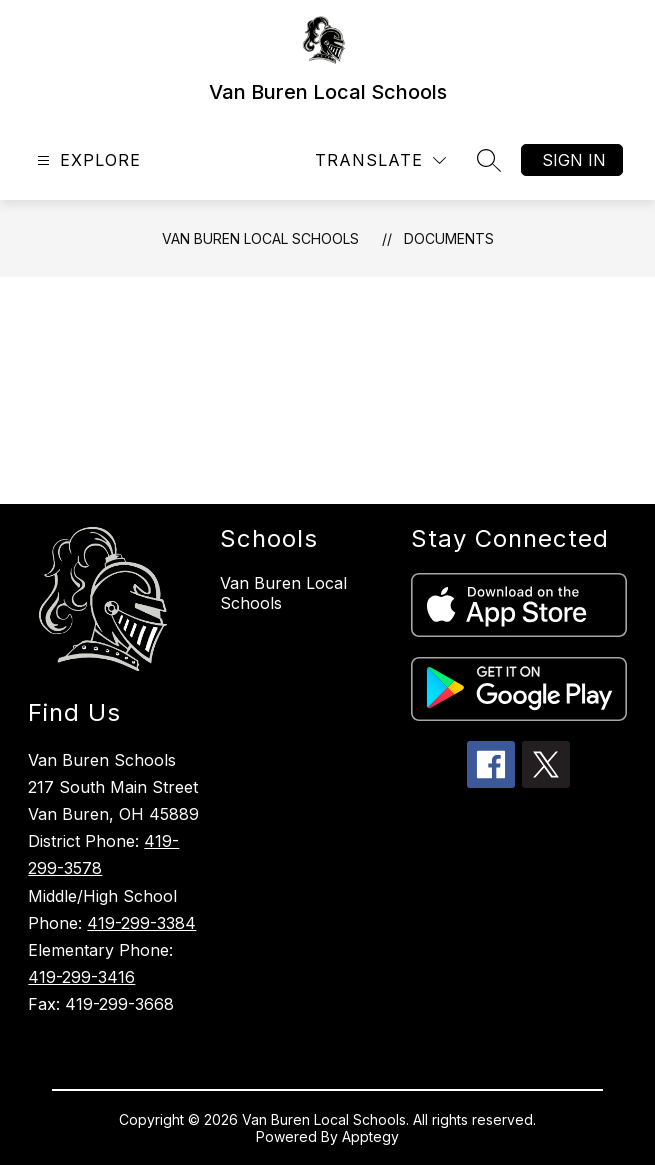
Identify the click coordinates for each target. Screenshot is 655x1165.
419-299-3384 (141, 923)
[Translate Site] (380, 160)
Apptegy (370, 1136)
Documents (449, 238)
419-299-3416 (81, 977)
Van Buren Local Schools (260, 238)
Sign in (574, 160)
